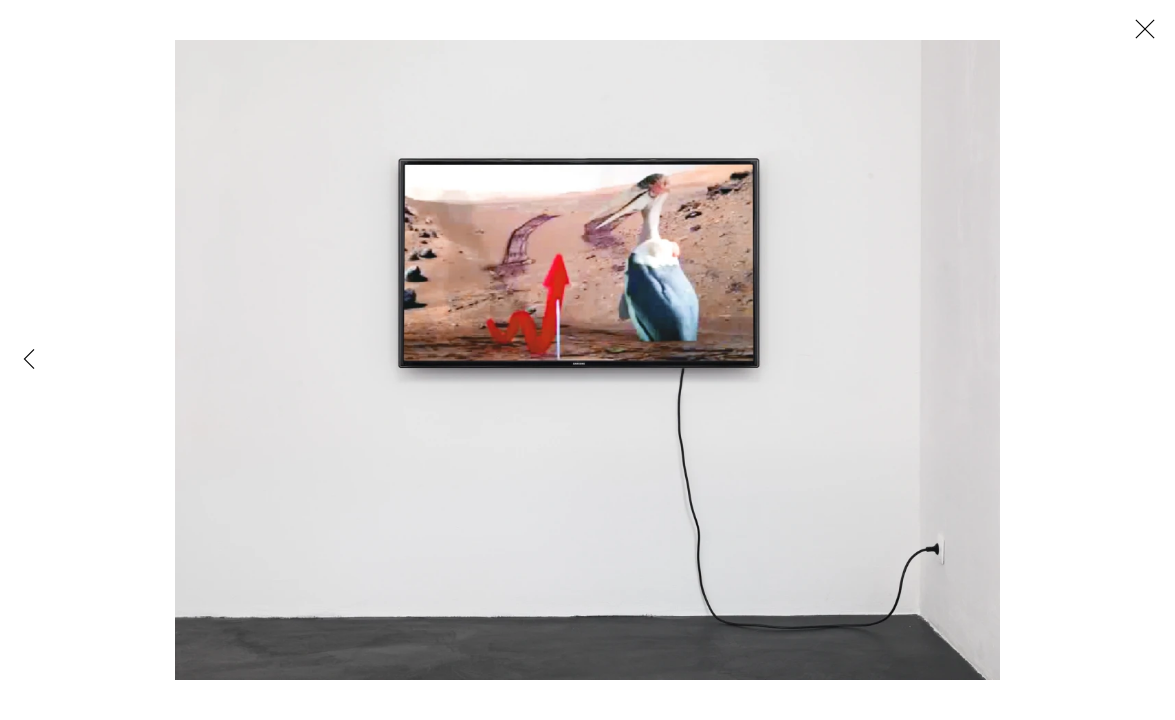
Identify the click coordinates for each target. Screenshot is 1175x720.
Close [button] (1140, 35)
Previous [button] (29, 360)
